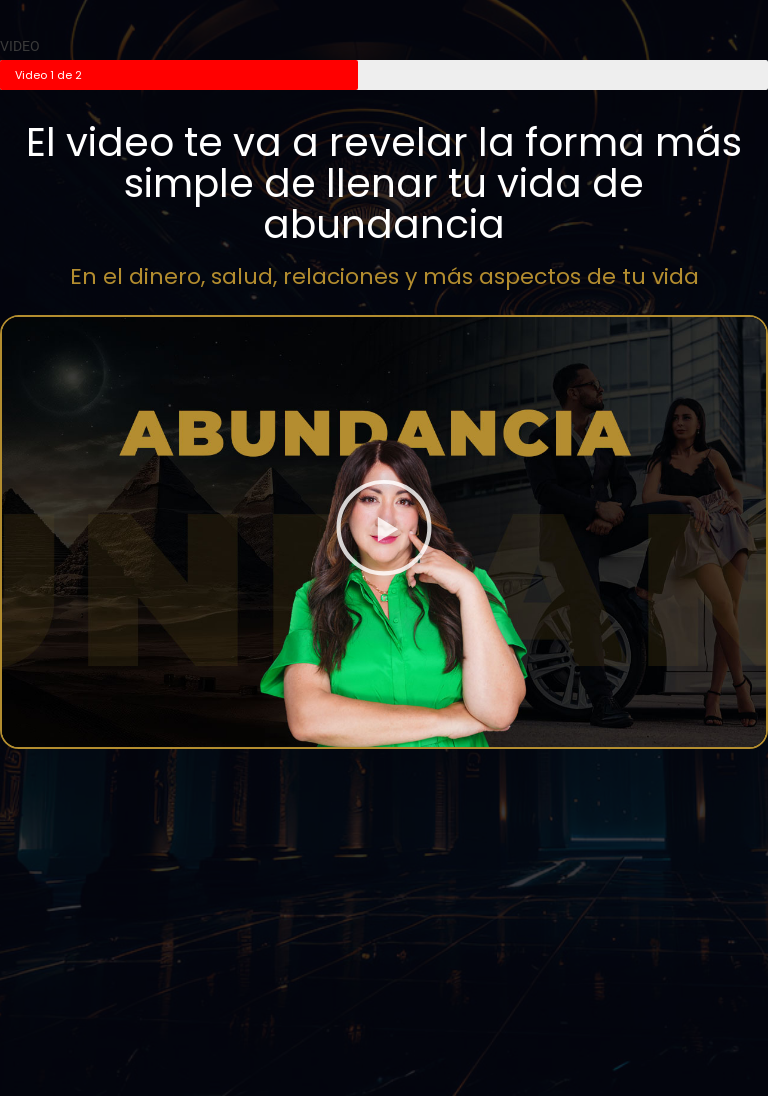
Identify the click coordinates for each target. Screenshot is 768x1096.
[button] (384, 531)
